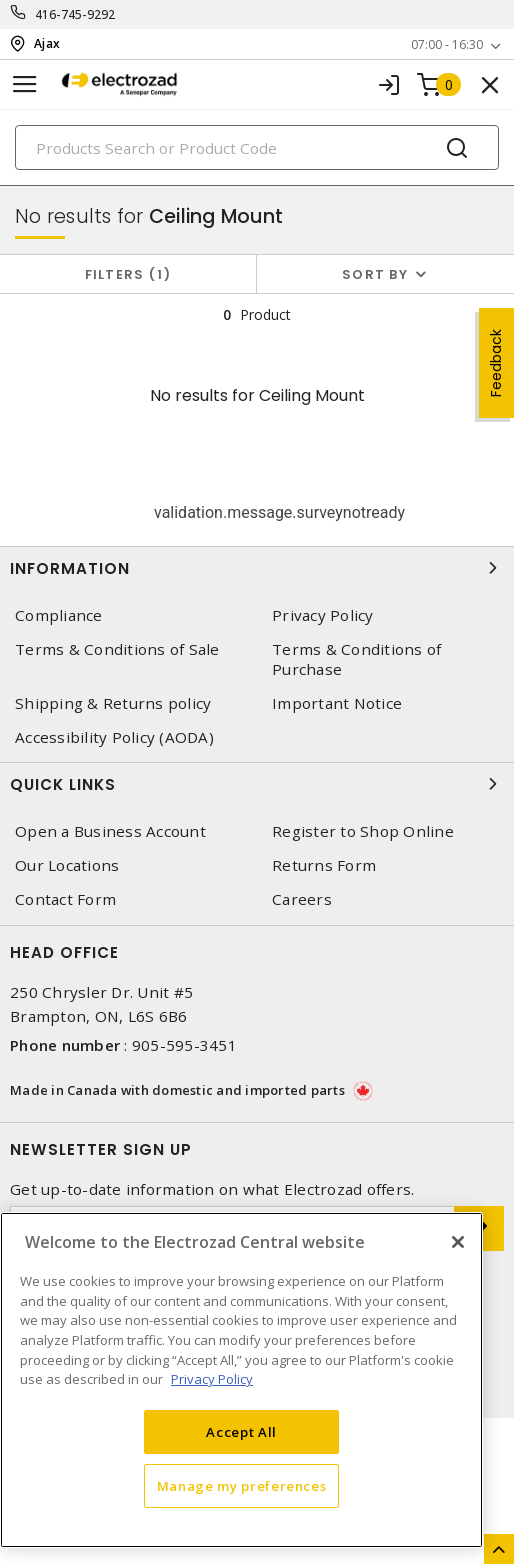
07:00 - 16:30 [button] (447, 44)
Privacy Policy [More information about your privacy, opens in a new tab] (212, 1379)
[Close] (458, 1242)
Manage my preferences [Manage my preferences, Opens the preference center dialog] (242, 1486)
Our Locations (67, 865)
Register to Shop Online (363, 831)
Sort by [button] (375, 274)
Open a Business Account (110, 831)
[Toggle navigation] (25, 84)
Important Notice (337, 703)
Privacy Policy (323, 615)
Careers (302, 899)
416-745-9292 (75, 14)
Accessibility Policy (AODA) (114, 737)
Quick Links (257, 784)
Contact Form (65, 899)
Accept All (241, 1432)
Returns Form (324, 865)
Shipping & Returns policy (113, 703)
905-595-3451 (184, 1045)
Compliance (59, 615)
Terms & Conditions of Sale (117, 649)
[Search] (257, 147)
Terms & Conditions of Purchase (356, 659)
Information (257, 568)
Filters (128, 274)
